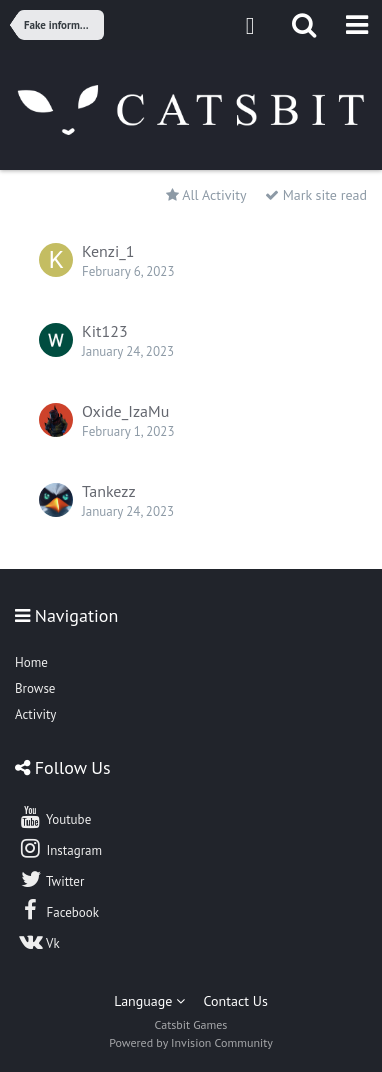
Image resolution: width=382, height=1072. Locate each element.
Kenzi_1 (108, 251)
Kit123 (105, 331)
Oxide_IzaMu (125, 411)
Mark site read (316, 195)
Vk (39, 941)
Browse (35, 688)
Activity (35, 714)
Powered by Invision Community (191, 1042)
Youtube (54, 817)
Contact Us (236, 1001)
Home (31, 662)
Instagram (60, 848)
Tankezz (109, 491)
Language (149, 1001)
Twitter (51, 879)
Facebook (58, 910)
